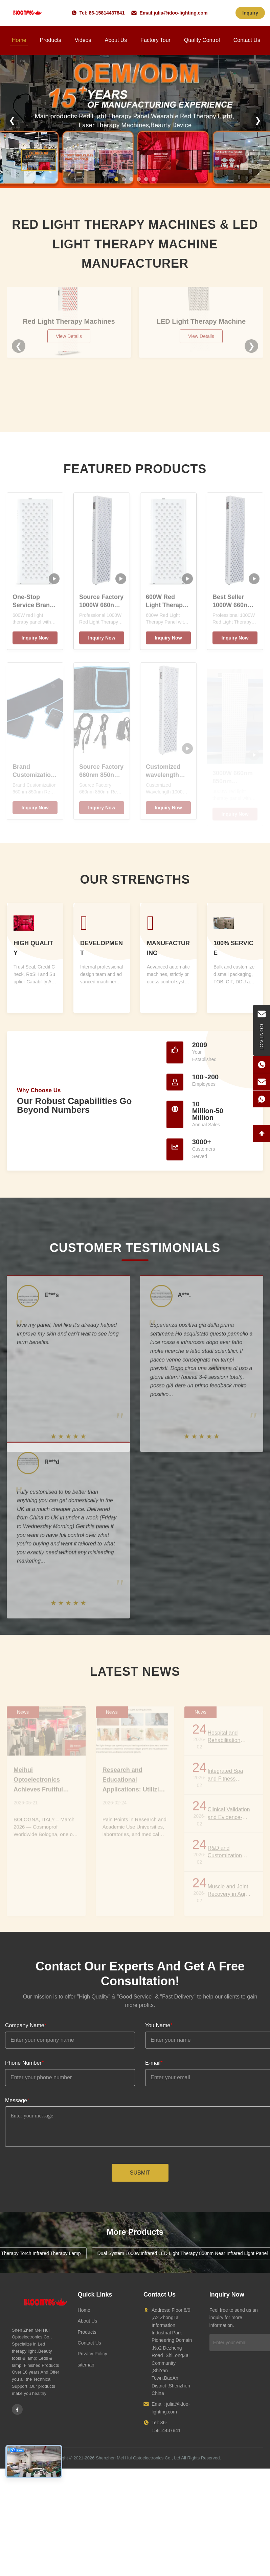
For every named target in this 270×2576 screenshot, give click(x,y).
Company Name (25, 2025)
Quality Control (202, 40)
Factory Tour (155, 40)
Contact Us (246, 40)
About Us (116, 40)
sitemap (86, 2365)
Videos (83, 40)
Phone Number (24, 2063)
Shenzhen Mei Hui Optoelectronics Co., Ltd (138, 2457)
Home (19, 40)
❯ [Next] (257, 120)
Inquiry (250, 13)
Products (50, 40)
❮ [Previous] (12, 120)
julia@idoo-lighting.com (180, 13)
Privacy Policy (92, 2353)
